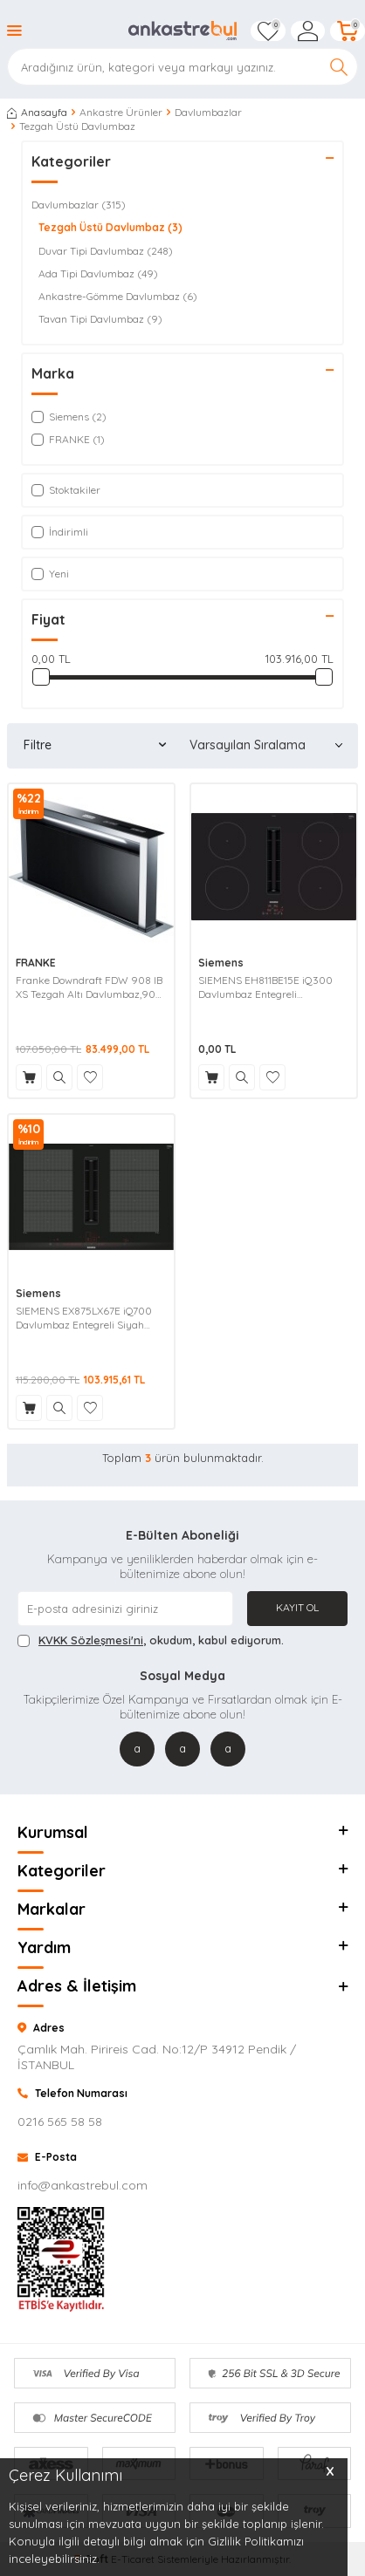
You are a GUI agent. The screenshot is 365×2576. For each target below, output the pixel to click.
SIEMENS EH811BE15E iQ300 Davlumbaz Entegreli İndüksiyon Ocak (265, 987)
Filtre (95, 745)
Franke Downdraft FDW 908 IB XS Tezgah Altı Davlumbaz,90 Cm (89, 987)
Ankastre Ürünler (120, 112)
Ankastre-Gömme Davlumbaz (117, 297)
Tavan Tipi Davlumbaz (100, 319)
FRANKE (36, 962)
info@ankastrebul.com (82, 2185)
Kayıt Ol (297, 1607)
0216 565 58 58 (59, 2121)
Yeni (50, 573)
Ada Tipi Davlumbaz (98, 274)
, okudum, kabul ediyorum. (150, 1640)
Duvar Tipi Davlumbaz (105, 251)
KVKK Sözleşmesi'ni (90, 1640)
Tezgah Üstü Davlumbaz (110, 228)
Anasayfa (37, 112)
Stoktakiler (65, 489)
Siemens (221, 962)
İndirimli (59, 531)
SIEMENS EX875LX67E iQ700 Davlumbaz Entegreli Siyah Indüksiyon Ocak (84, 1317)
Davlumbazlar (208, 112)
